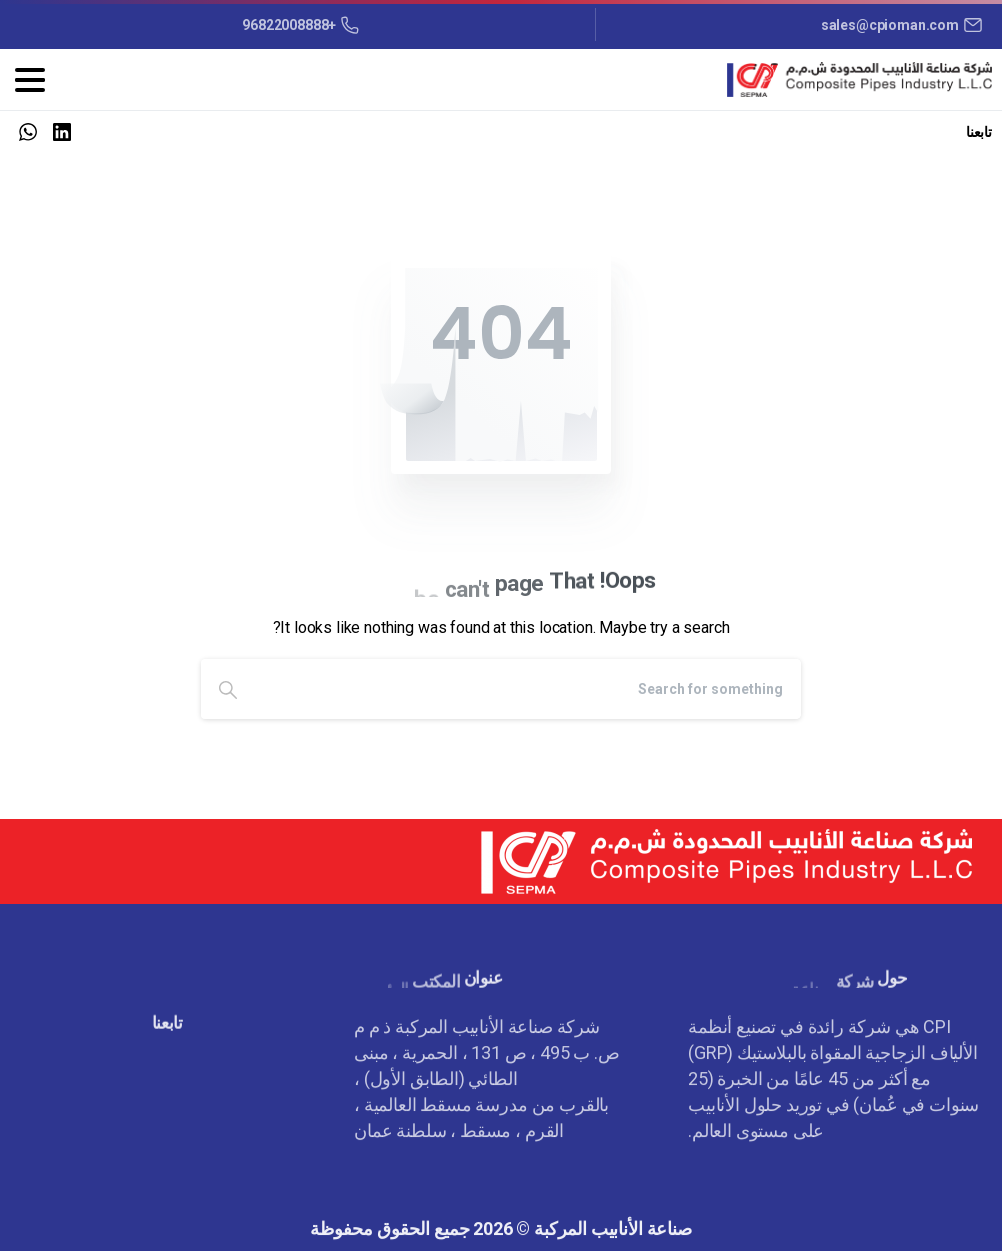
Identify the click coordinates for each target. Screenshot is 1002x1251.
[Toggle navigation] (30, 80)
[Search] (528, 689)
